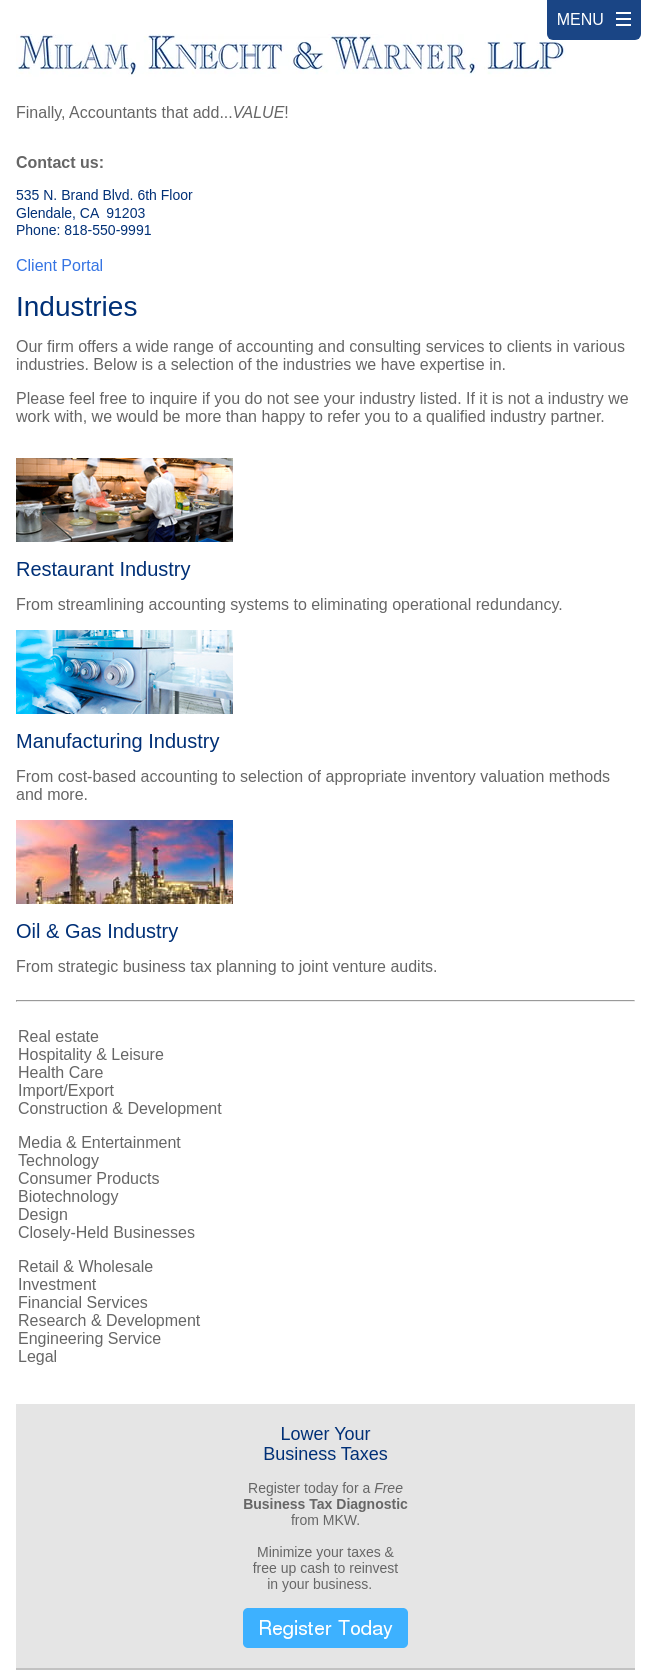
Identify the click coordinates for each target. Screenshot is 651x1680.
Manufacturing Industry (117, 741)
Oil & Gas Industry (97, 931)
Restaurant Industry (103, 569)
